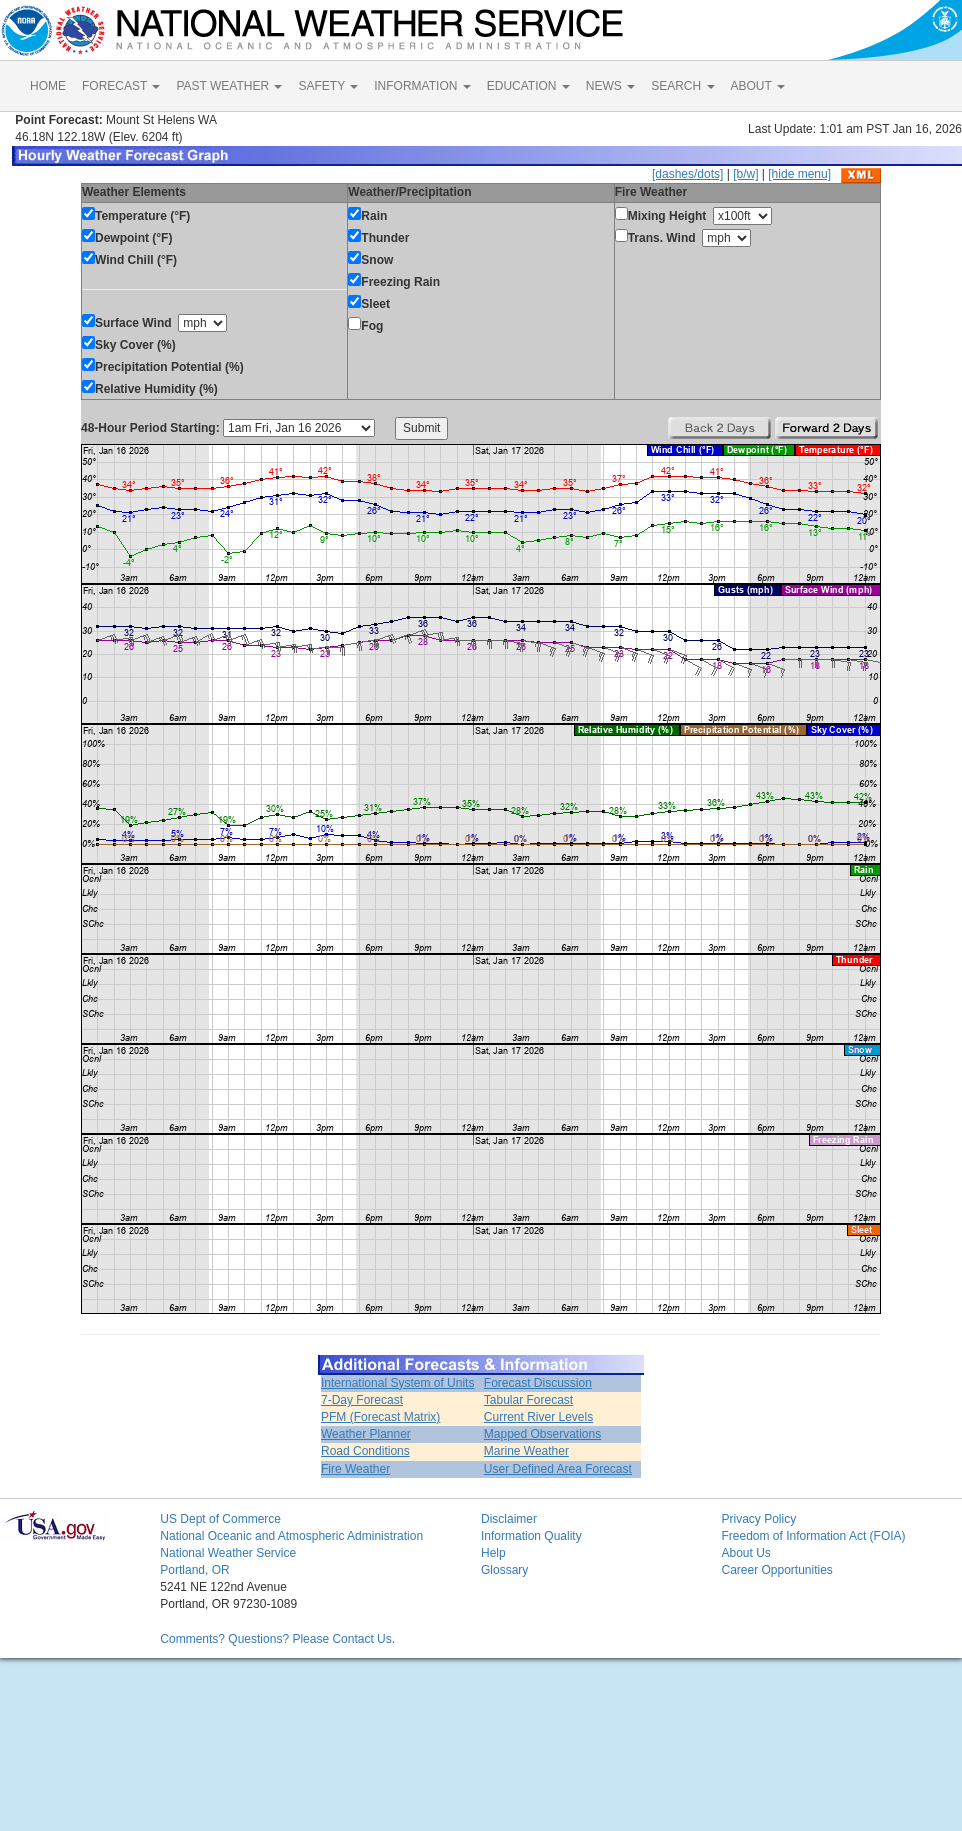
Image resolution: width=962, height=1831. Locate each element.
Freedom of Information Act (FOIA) (813, 1536)
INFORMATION (422, 86)
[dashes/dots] (687, 174)
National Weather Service (228, 1553)
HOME (48, 86)
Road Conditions (365, 1451)
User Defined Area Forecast (558, 1469)
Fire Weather (355, 1469)
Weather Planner (366, 1434)
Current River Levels (538, 1417)
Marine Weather (526, 1451)
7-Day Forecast (362, 1400)
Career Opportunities (776, 1570)
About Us (745, 1553)
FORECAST (121, 86)
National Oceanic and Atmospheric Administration (291, 1536)
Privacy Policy (758, 1519)
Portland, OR (194, 1570)
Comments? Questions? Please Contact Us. (277, 1639)
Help (493, 1553)
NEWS (610, 86)
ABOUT (758, 86)
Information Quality (531, 1536)
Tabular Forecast (528, 1400)
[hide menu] (799, 174)
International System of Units (397, 1383)
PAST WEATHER (229, 86)
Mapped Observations (542, 1434)
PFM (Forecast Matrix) (380, 1417)
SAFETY (328, 86)
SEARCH (682, 86)
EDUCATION (528, 86)
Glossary (504, 1570)
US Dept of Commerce (220, 1519)
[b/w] (745, 174)
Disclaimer (509, 1519)
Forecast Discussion (538, 1383)
